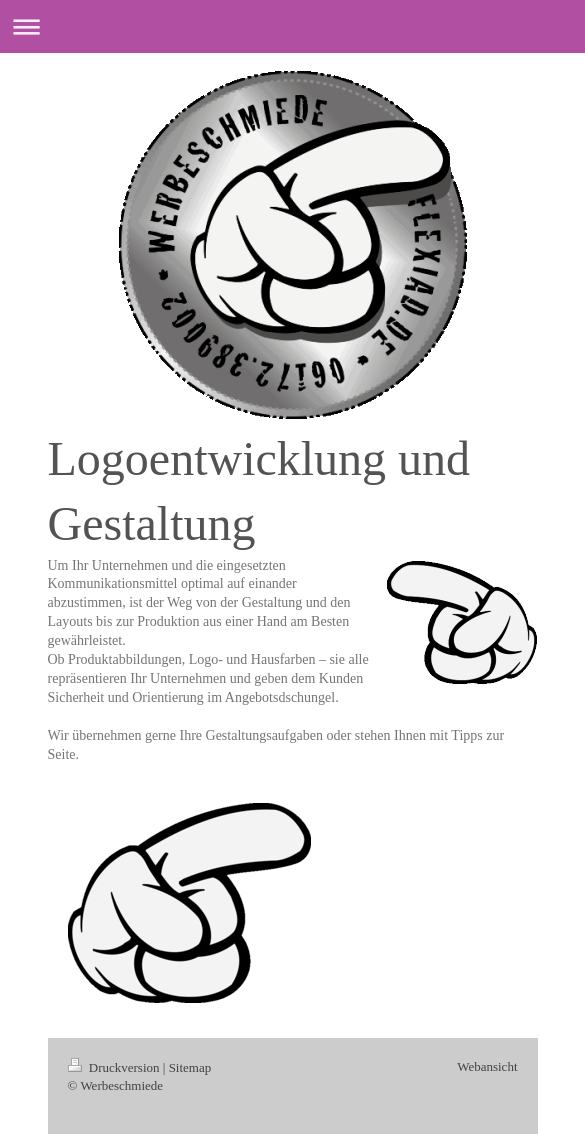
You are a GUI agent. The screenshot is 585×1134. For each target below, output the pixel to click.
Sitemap (190, 1067)
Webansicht (487, 1066)
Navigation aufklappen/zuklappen (292, 26)
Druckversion (115, 1067)
